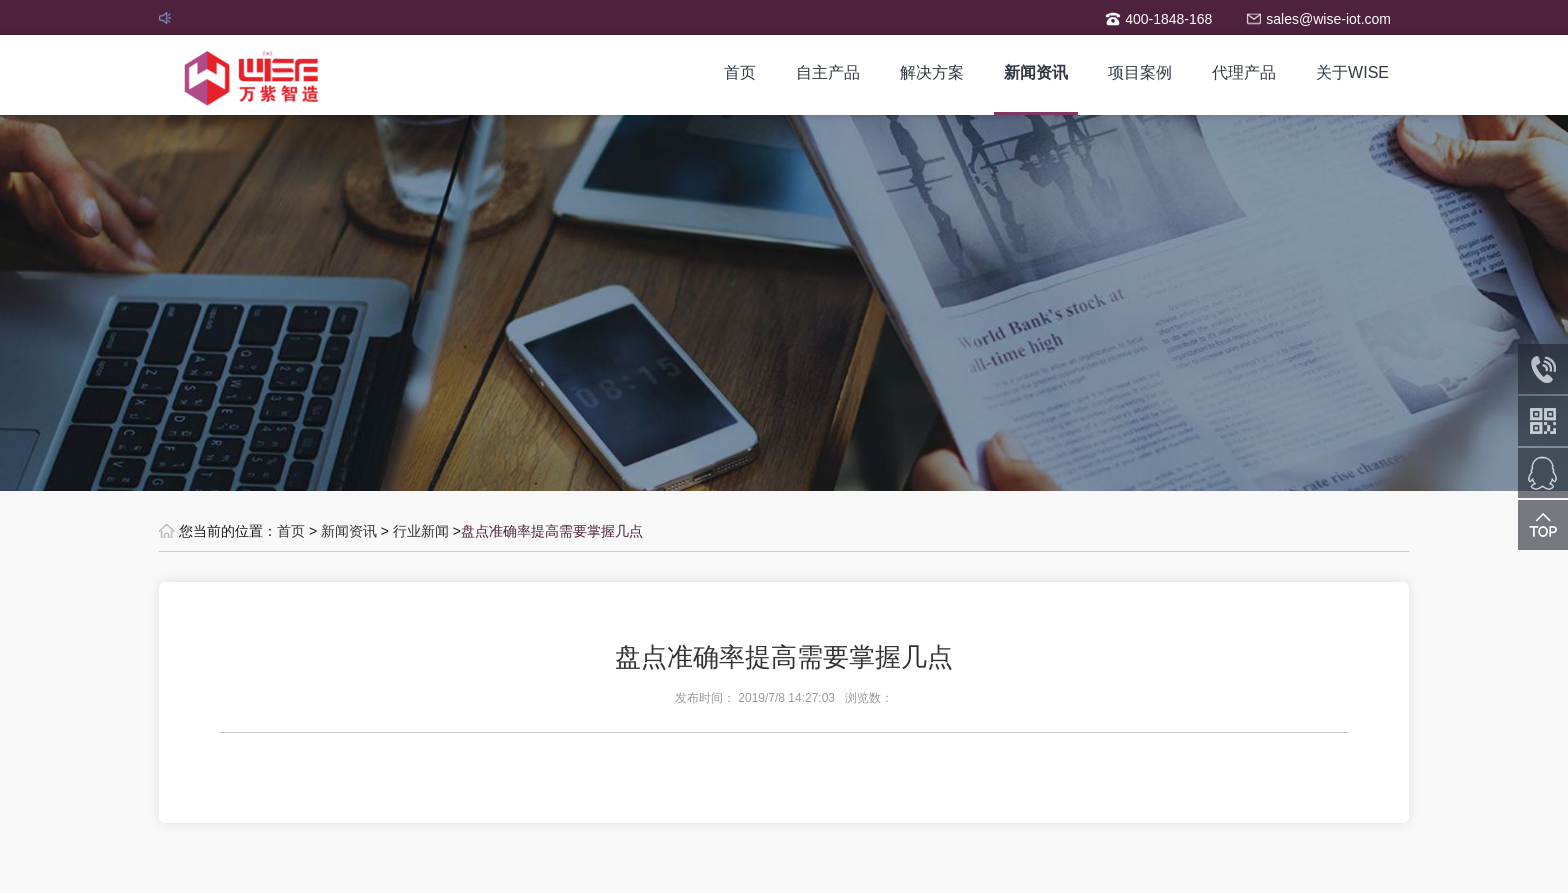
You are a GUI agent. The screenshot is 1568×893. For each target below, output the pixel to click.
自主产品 (828, 72)
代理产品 (1244, 72)
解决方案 (932, 72)
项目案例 (1140, 72)
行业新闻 (421, 531)
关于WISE (1352, 72)
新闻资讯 (1036, 72)
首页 (740, 72)
